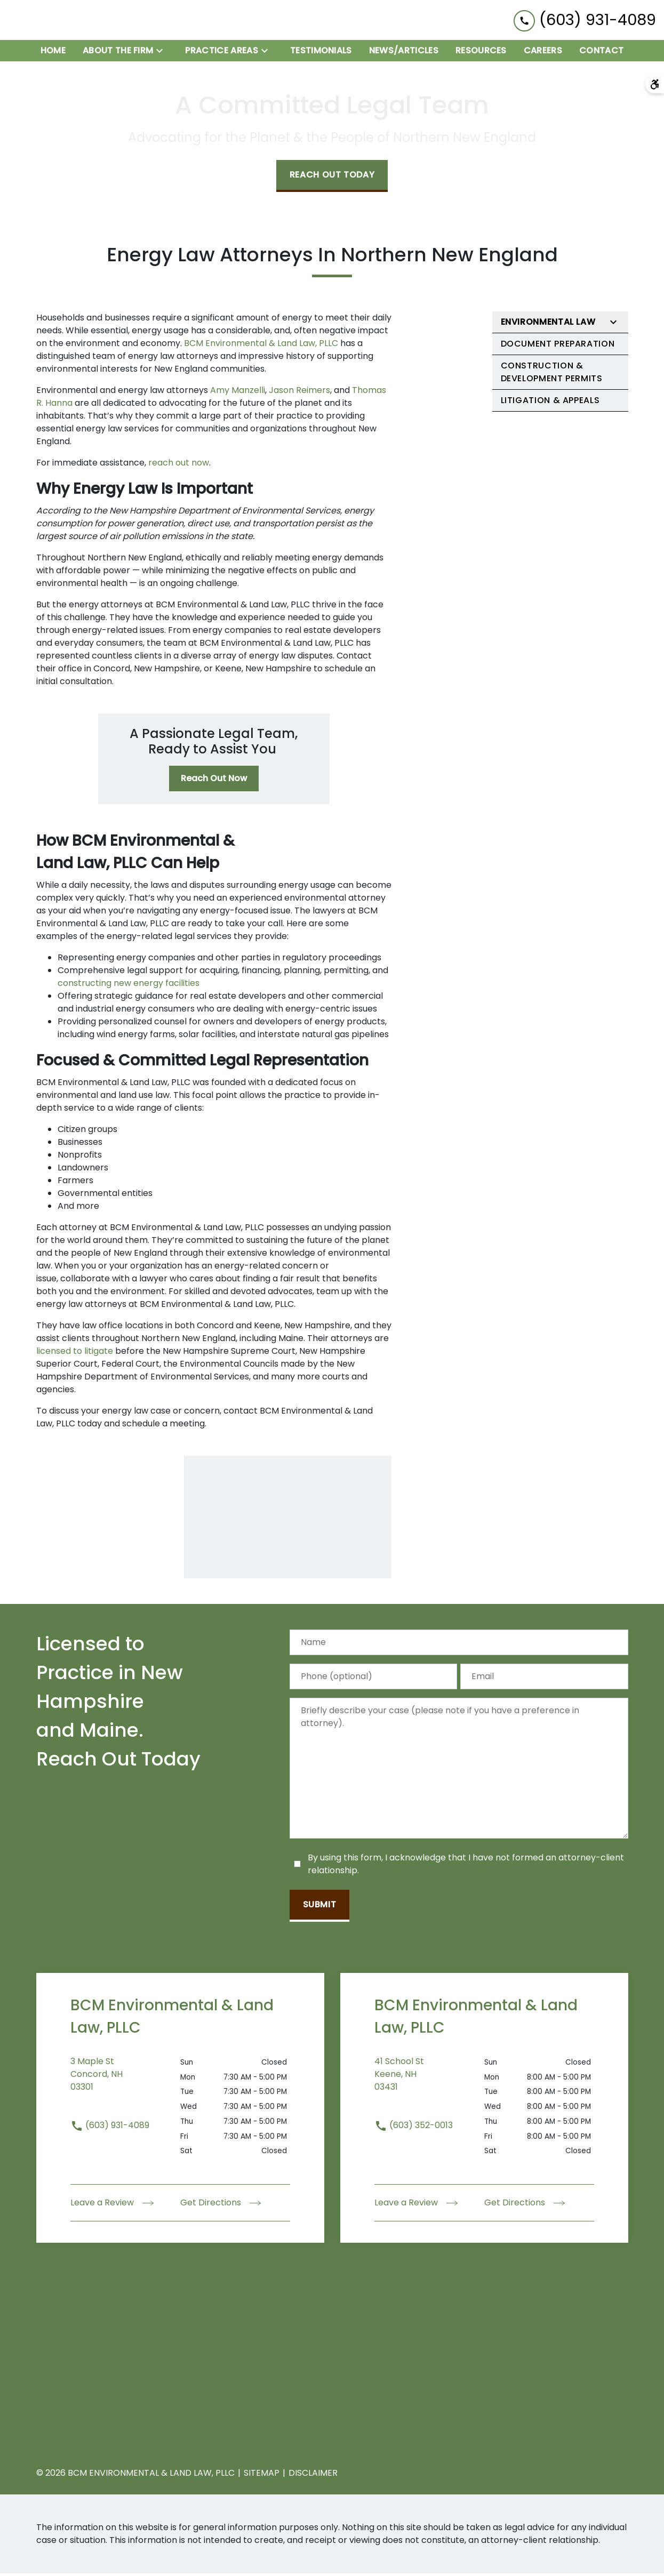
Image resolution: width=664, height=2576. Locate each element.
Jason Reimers (299, 393)
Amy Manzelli (237, 393)
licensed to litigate (74, 1353)
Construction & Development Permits (552, 374)
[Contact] (601, 53)
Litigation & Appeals (550, 403)
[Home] (53, 53)
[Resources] (481, 53)
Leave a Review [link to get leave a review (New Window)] (112, 2205)
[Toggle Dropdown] (162, 53)
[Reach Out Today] (332, 179)
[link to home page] (74, 21)
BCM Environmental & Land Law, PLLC (262, 346)
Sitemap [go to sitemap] (261, 2475)
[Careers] (542, 53)
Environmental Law (548, 324)
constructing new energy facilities (130, 985)
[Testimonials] (321, 53)
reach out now (178, 465)
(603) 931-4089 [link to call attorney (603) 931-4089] (109, 2127)
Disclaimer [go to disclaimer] (313, 2475)
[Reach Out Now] (214, 780)
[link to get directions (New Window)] (125, 2082)
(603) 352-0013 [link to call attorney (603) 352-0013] (413, 2127)
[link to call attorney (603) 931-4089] (585, 21)
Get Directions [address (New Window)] (220, 2205)
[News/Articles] (404, 53)
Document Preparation (558, 346)
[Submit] (320, 1908)
